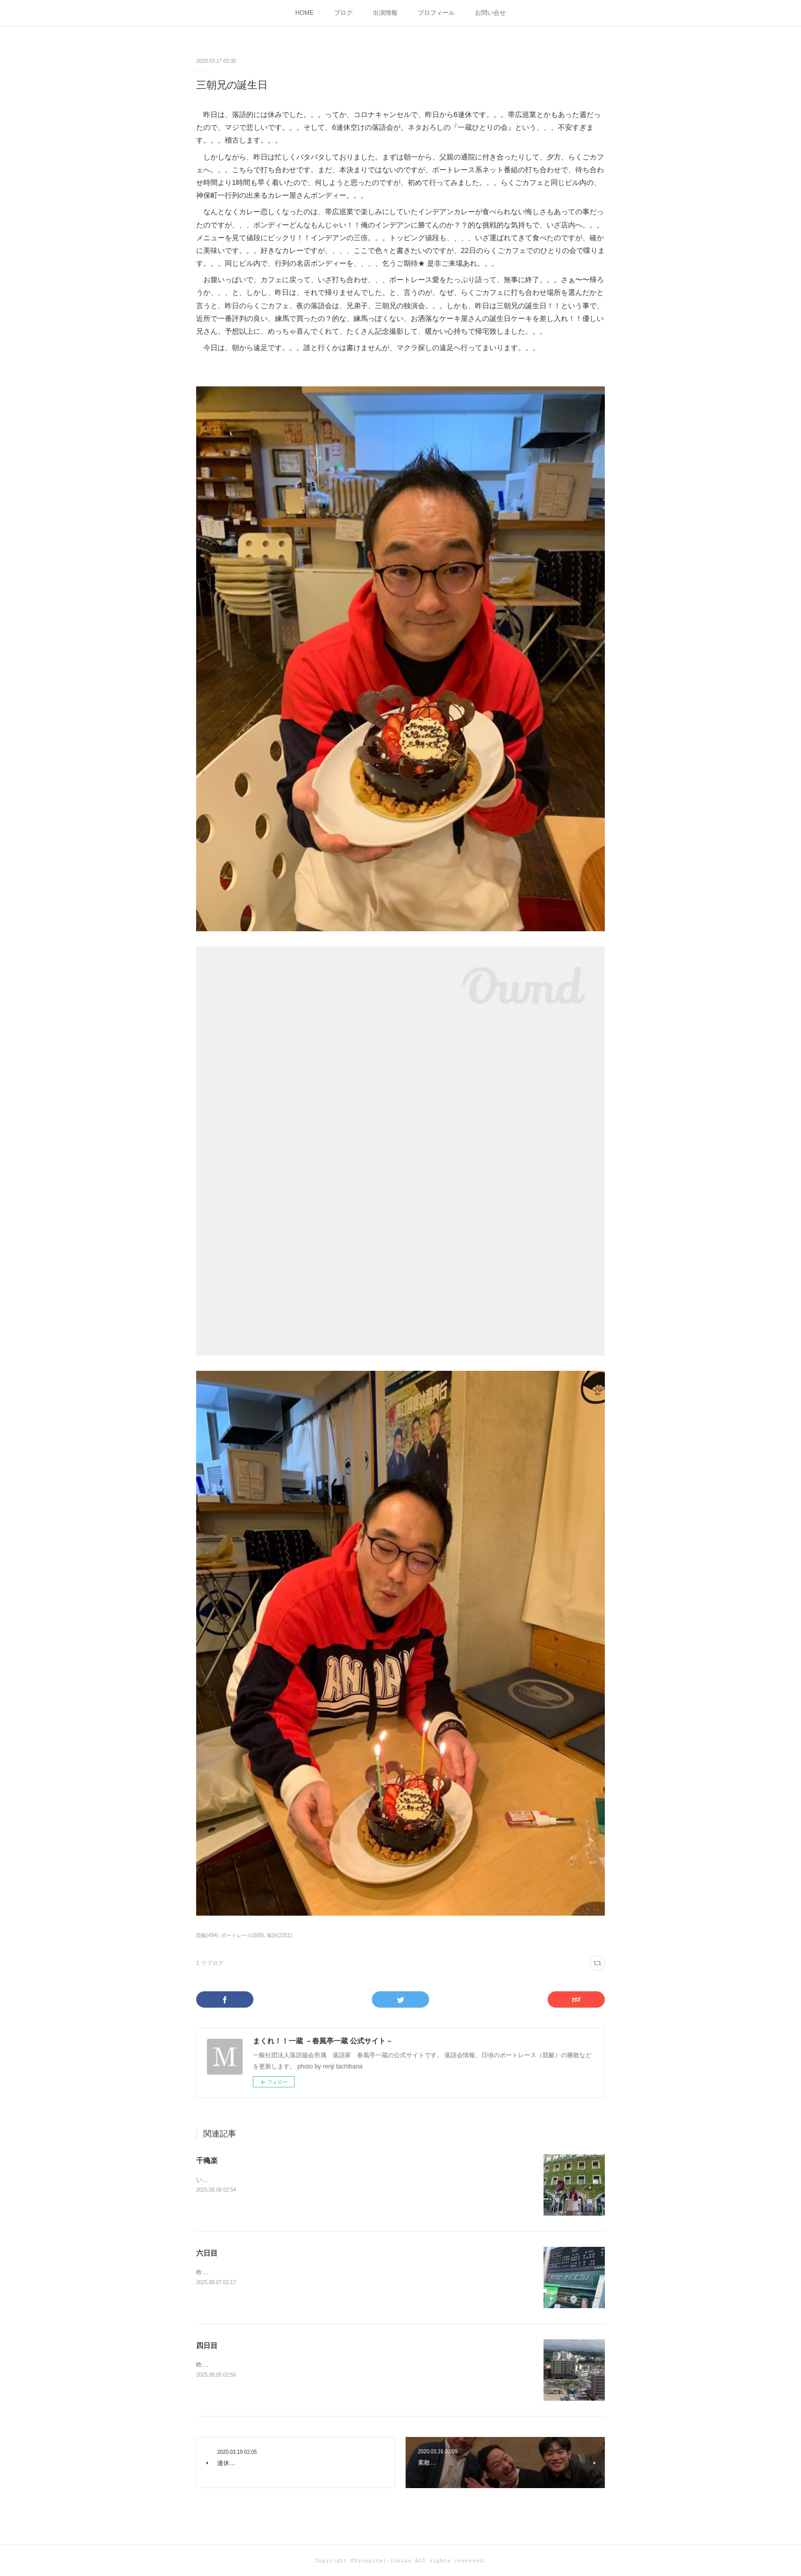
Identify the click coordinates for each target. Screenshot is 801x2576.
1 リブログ (210, 1963)
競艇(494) (207, 1935)
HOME (304, 12)
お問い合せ (490, 12)
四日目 (207, 2345)
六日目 (207, 2253)
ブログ (343, 12)
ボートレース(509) (242, 1935)
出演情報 (385, 12)
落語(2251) (279, 1935)
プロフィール (436, 12)
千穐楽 (207, 2160)
